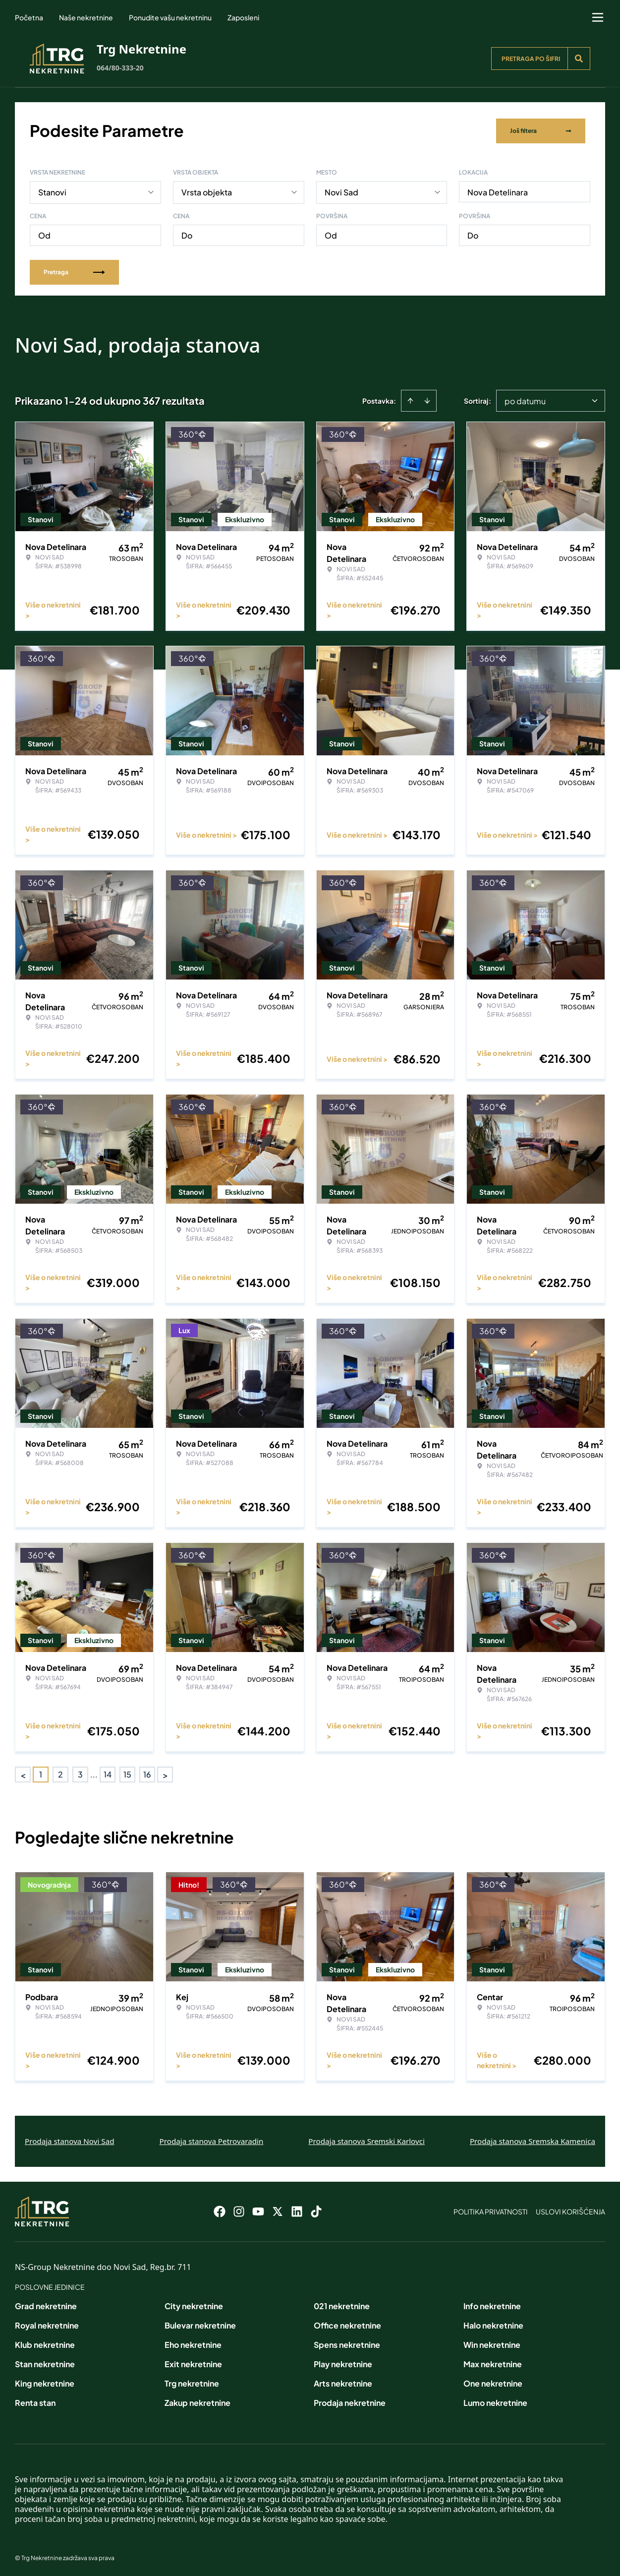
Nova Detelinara (497, 190)
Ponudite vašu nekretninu (170, 17)
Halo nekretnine (493, 2324)
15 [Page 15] (127, 1773)
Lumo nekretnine (495, 2401)
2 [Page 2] (60, 1773)
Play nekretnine (343, 2362)
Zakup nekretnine (197, 2401)
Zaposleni (243, 17)
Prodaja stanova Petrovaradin (212, 2140)
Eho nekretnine (193, 2343)
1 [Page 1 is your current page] (40, 1773)
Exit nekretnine (193, 2362)
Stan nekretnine (45, 2362)
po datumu (525, 399)
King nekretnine (44, 2382)
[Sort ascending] (410, 399)
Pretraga (74, 270)
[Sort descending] (427, 399)
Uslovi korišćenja (570, 2210)
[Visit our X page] (277, 2210)
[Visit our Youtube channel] (258, 2210)
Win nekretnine (491, 2343)
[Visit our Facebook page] (219, 2210)
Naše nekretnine (86, 17)
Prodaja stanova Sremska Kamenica (532, 2140)
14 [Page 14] (108, 1773)
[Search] (578, 58)
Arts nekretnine (343, 2382)
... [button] (94, 1773)
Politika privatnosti (490, 2210)
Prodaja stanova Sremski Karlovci (366, 2140)
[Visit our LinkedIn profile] (297, 2210)
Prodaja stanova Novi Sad (69, 2140)
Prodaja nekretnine (350, 2401)
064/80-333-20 (120, 67)
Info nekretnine (492, 2304)
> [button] (165, 1773)
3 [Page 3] (80, 1773)
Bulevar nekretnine (200, 2324)
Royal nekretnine (47, 2324)
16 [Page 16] (147, 1773)
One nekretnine (492, 2382)
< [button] (23, 1773)
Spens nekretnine (347, 2343)
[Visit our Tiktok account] (316, 2210)
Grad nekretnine (46, 2304)
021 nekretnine (342, 2304)
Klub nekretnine (45, 2343)
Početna (29, 17)
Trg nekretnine (192, 2382)
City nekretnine (194, 2304)
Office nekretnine (347, 2324)
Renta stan (35, 2401)
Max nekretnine (492, 2362)
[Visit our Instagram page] (239, 2210)
